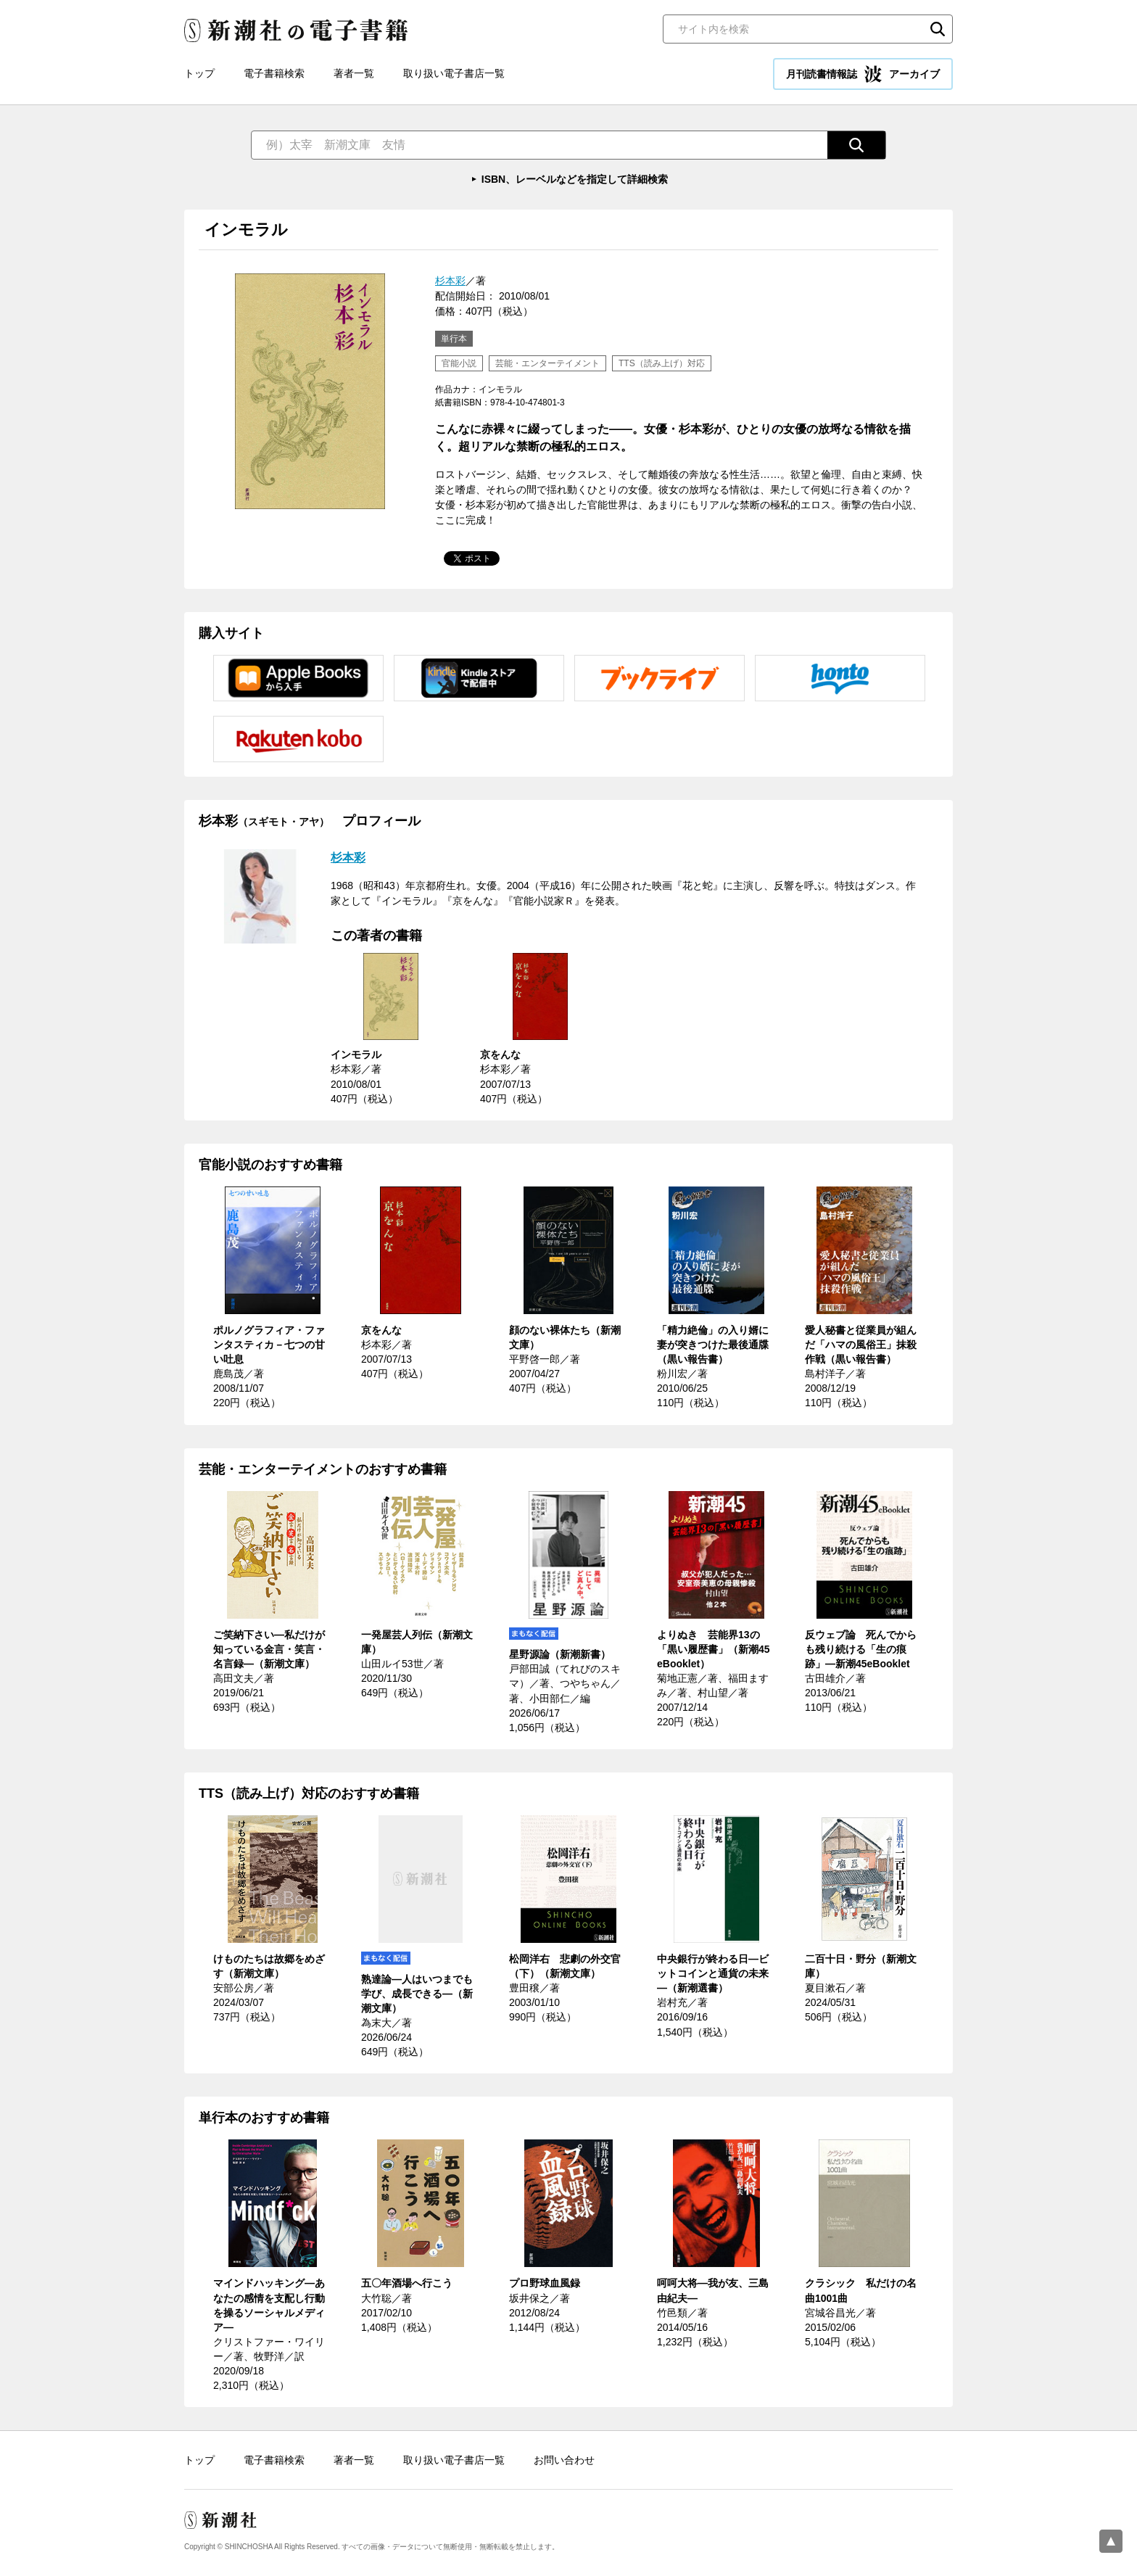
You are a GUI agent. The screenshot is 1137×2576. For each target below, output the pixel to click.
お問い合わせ (564, 2460)
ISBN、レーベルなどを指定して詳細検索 (574, 179)
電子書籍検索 (274, 73)
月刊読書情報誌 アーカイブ (863, 74)
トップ (199, 73)
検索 (937, 29)
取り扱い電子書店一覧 (454, 73)
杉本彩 (450, 280)
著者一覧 (354, 73)
